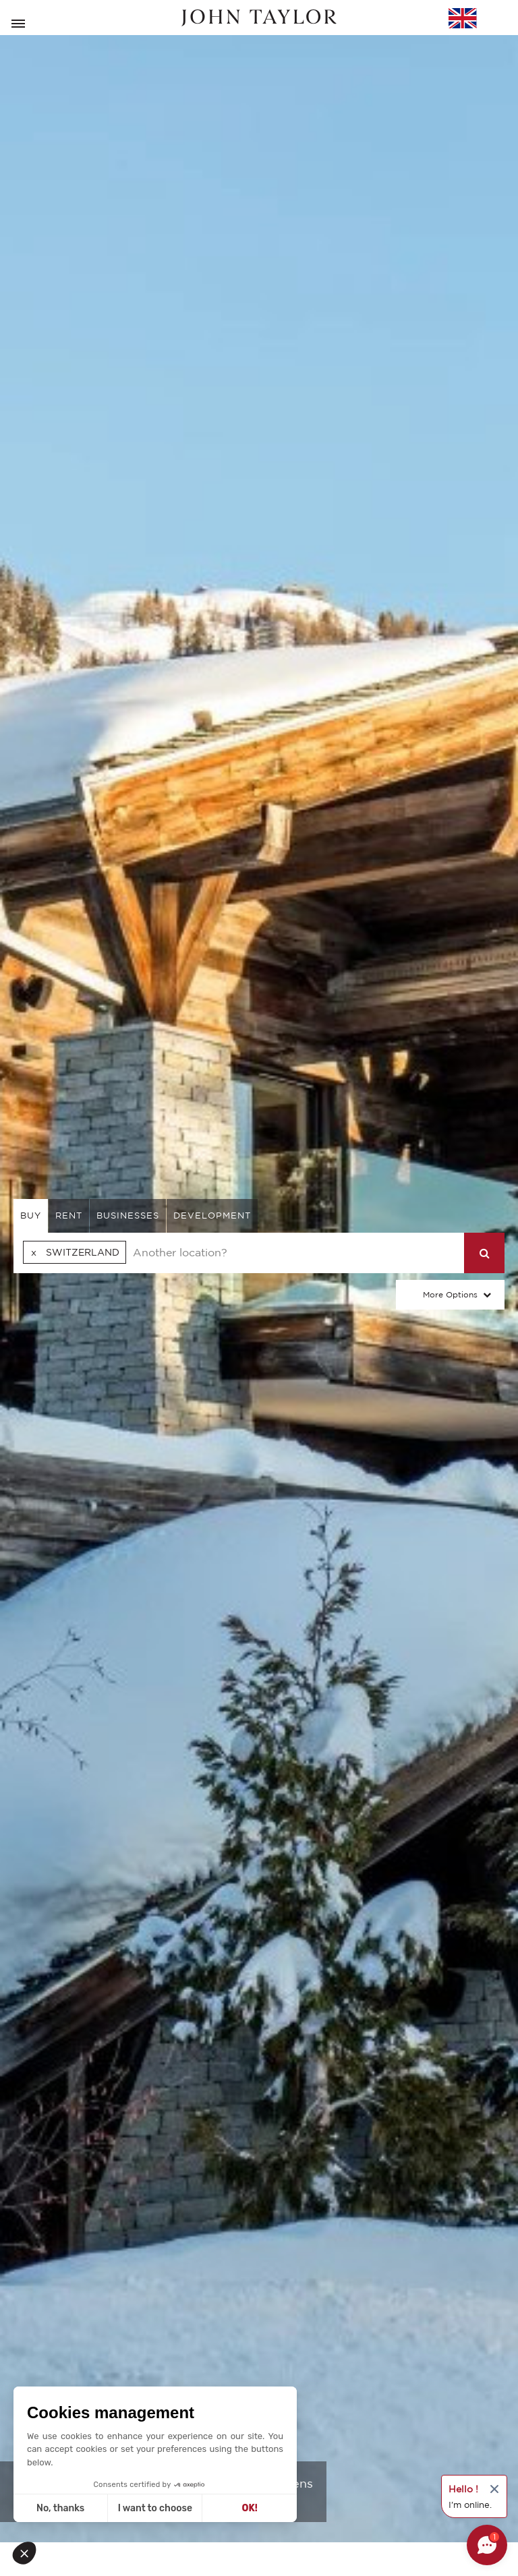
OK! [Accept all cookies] (250, 2508)
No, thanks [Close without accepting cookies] (60, 2508)
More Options (450, 1294)
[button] (28, 2553)
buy (30, 1215)
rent (68, 1215)
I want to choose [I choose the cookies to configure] (155, 2508)
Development (212, 1215)
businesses (127, 1215)
